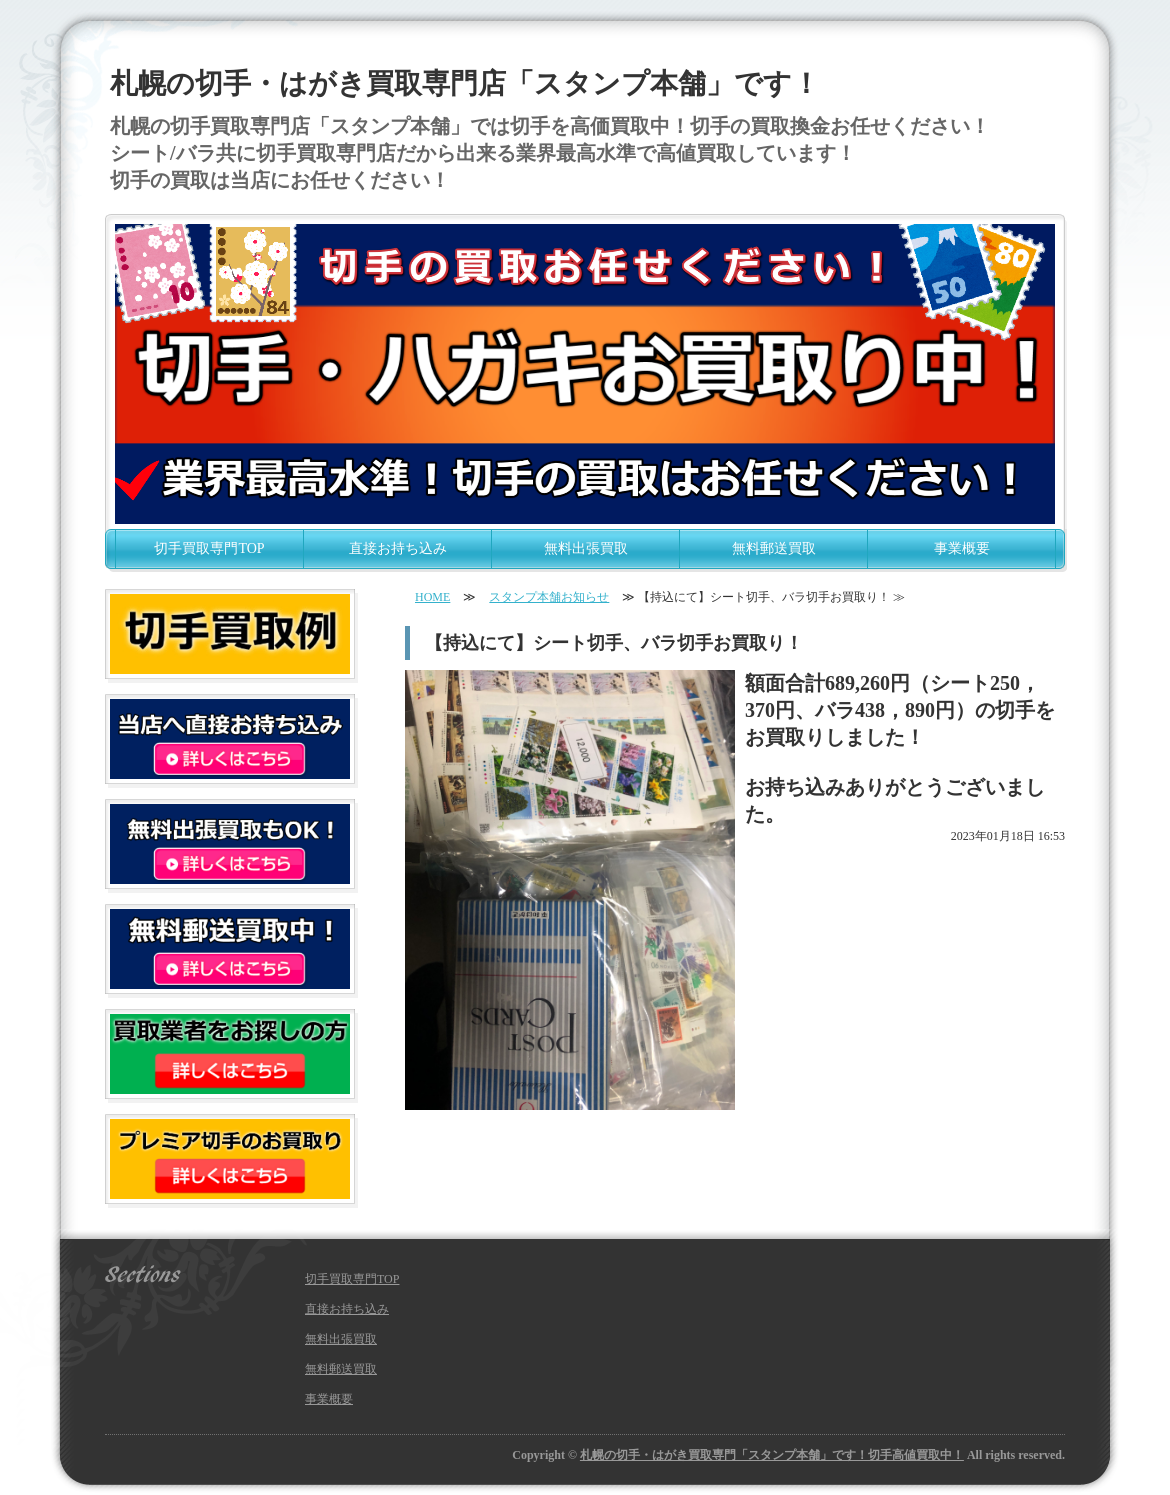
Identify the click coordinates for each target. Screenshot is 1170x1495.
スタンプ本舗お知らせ (549, 597)
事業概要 (962, 548)
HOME (432, 597)
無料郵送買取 (774, 548)
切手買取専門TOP (209, 548)
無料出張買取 (586, 548)
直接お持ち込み (398, 548)
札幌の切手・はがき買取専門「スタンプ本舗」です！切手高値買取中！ (772, 1455)
